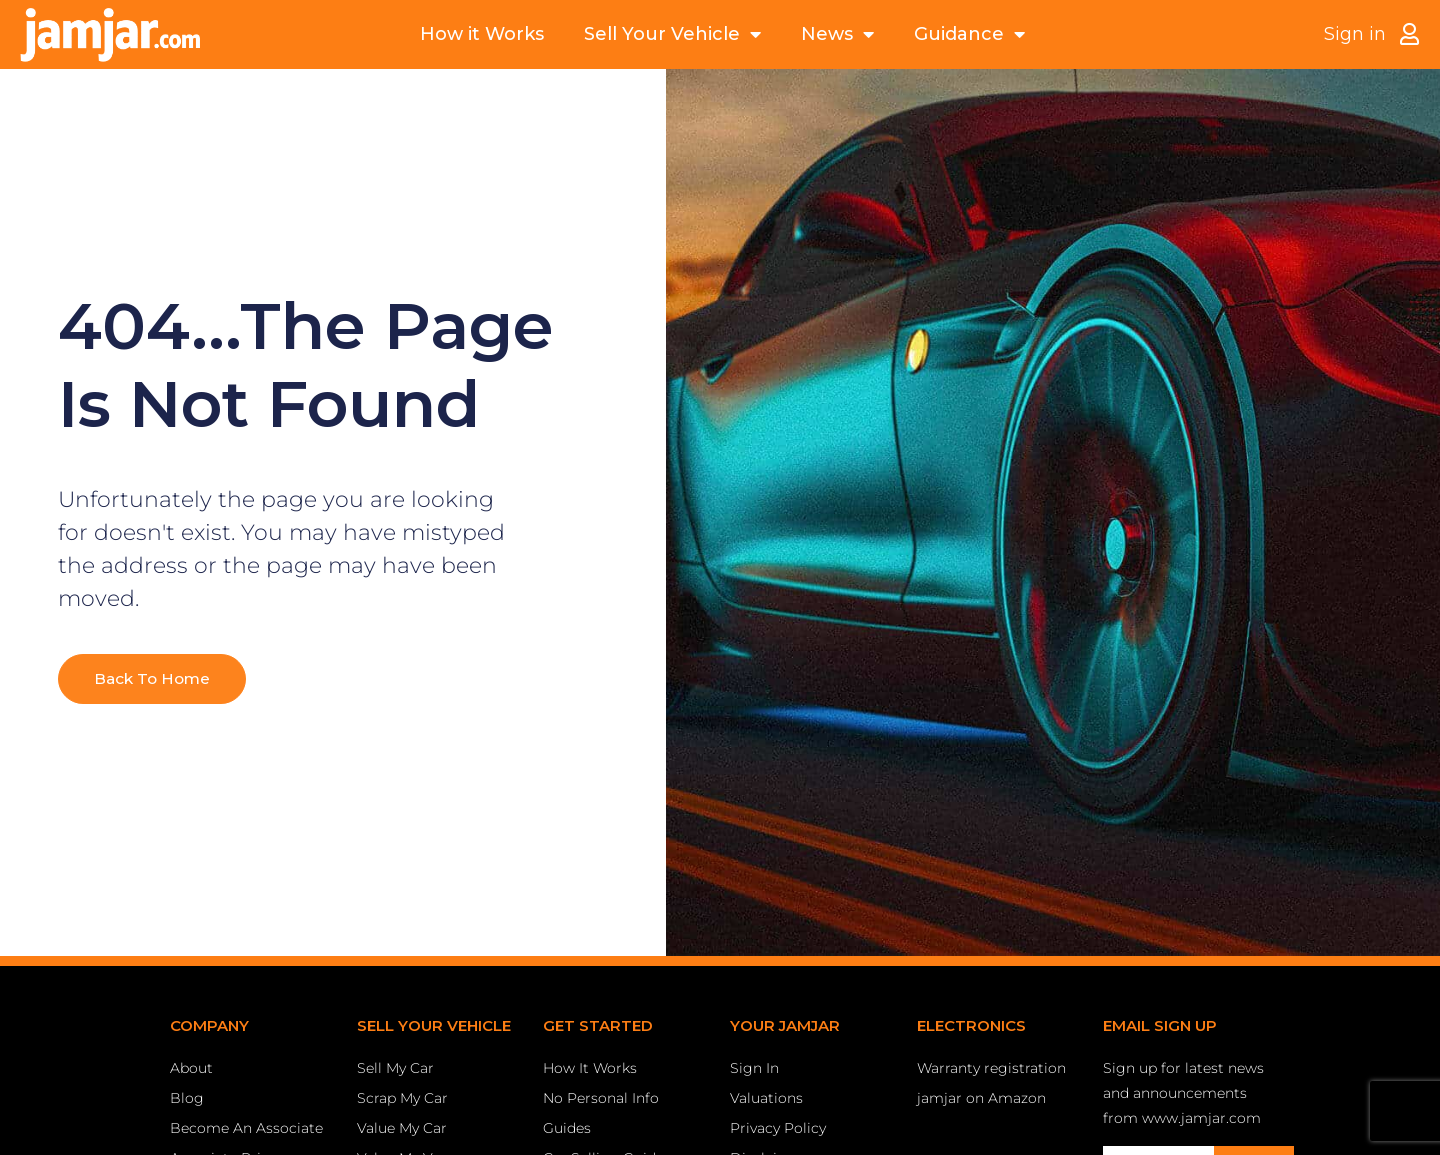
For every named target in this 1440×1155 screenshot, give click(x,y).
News (837, 34)
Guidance (969, 34)
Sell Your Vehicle (672, 34)
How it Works (482, 34)
